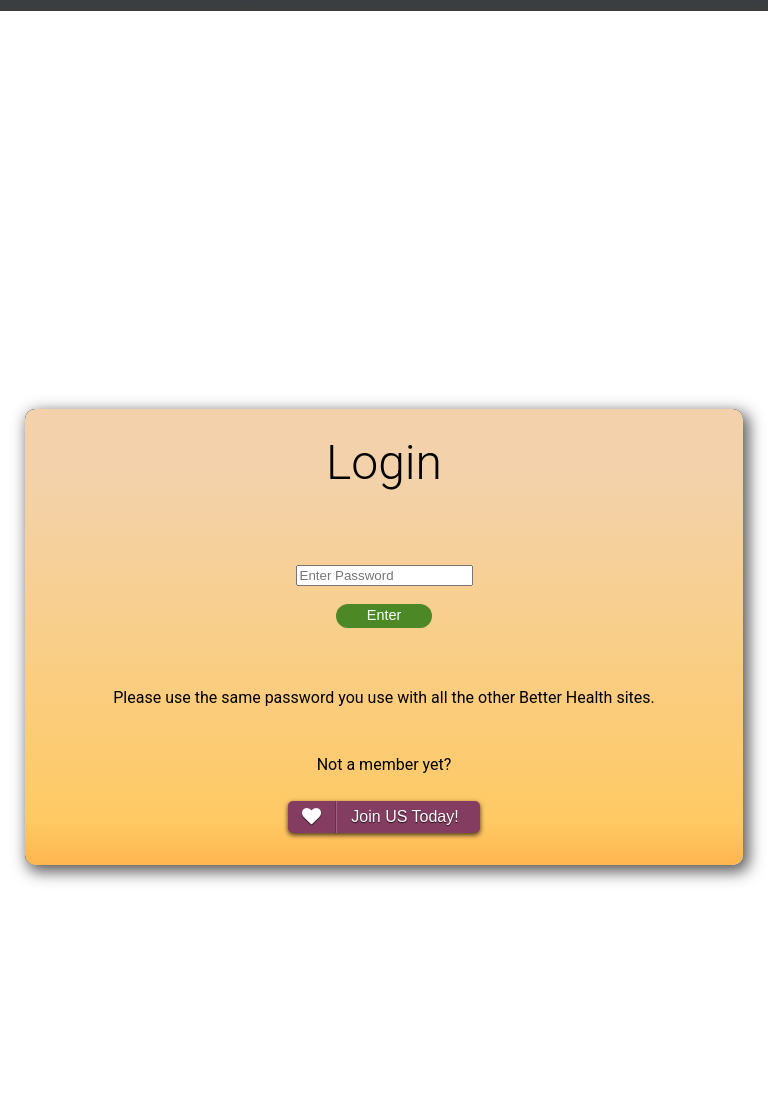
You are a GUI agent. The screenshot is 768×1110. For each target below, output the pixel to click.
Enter (384, 615)
